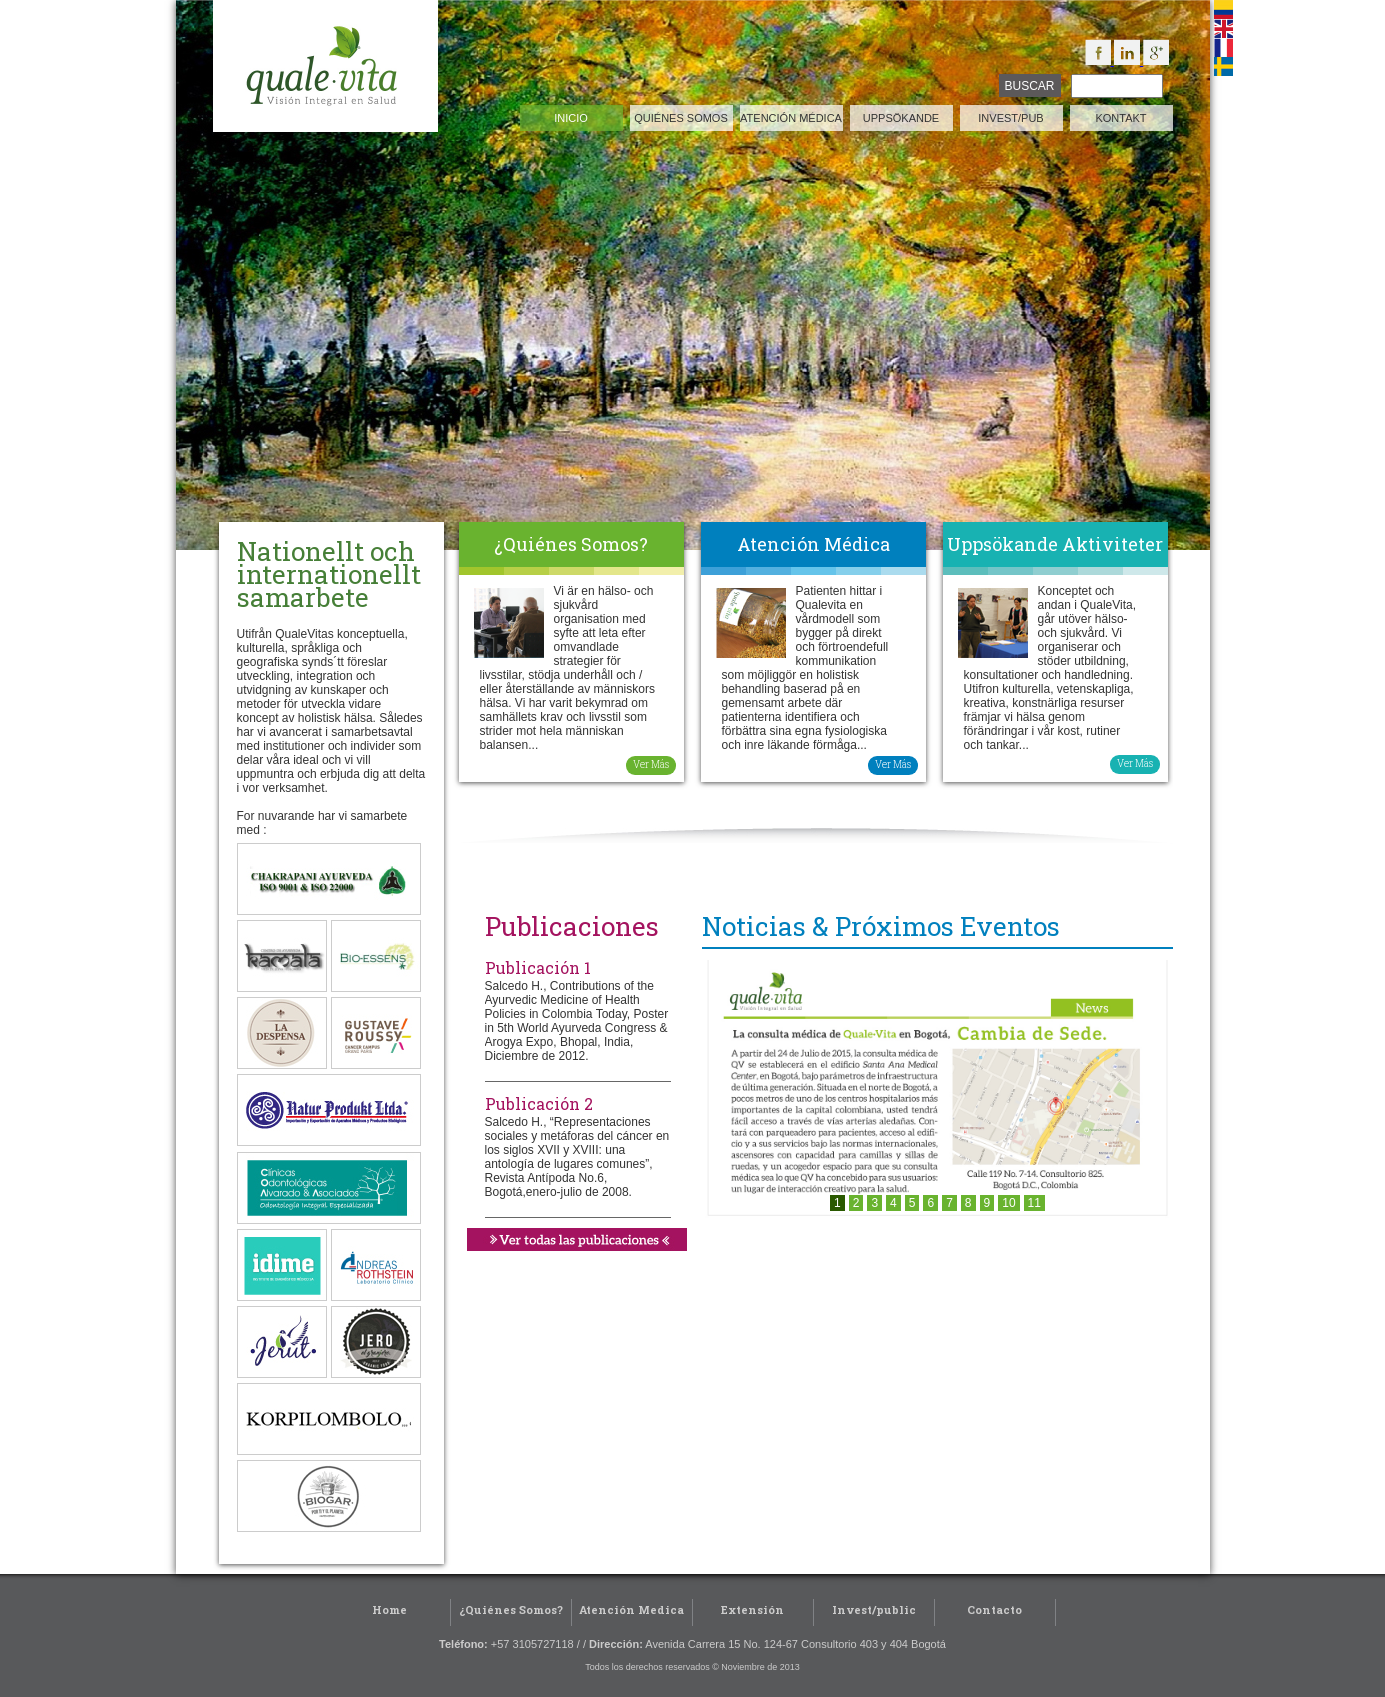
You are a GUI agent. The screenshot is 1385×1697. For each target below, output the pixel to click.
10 (1008, 1203)
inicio (571, 118)
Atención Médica (813, 544)
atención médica (791, 118)
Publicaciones (572, 926)
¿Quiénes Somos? (571, 544)
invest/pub (1010, 118)
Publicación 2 (539, 1103)
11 (1034, 1203)
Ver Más (651, 764)
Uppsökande (901, 118)
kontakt (1120, 118)
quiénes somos (681, 118)
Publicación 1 (538, 967)
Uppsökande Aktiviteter (1055, 544)
